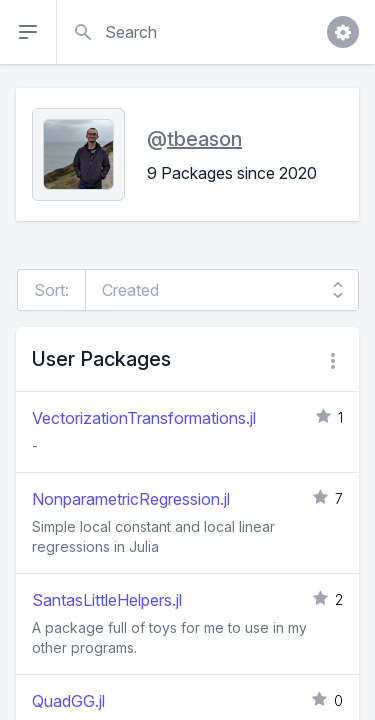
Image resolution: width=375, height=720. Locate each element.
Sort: (51, 290)
